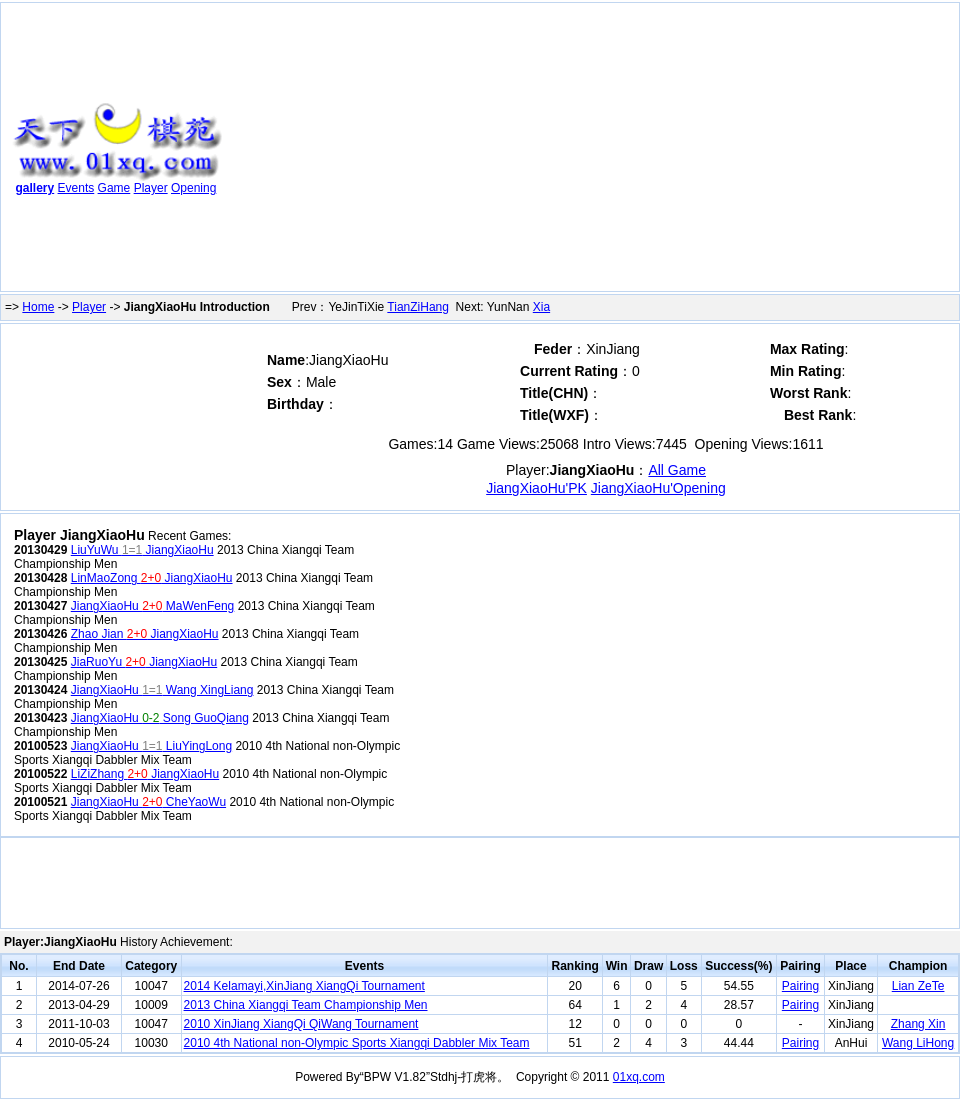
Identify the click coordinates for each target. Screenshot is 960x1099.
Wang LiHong (918, 1043)
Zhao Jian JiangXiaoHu (145, 634)
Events (76, 188)
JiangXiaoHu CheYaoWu (148, 802)
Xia (541, 307)
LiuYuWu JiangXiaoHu (142, 550)
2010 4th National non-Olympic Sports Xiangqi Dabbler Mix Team (357, 1043)
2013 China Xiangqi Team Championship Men (306, 1005)
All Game (677, 470)
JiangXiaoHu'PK (536, 488)
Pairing (800, 986)
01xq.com (639, 1077)
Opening (193, 188)
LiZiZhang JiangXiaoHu (145, 774)
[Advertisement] (500, 151)
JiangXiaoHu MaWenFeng (153, 606)
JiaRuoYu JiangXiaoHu (144, 662)
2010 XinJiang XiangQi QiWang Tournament (301, 1024)
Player (151, 188)
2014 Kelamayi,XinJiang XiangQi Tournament (304, 986)
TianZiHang (418, 307)
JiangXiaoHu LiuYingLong (151, 746)
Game (114, 188)
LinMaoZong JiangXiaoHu (152, 578)
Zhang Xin (918, 1024)
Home (38, 307)
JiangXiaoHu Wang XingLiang (162, 690)
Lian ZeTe (918, 986)
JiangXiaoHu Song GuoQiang (160, 718)
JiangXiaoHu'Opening (658, 488)
